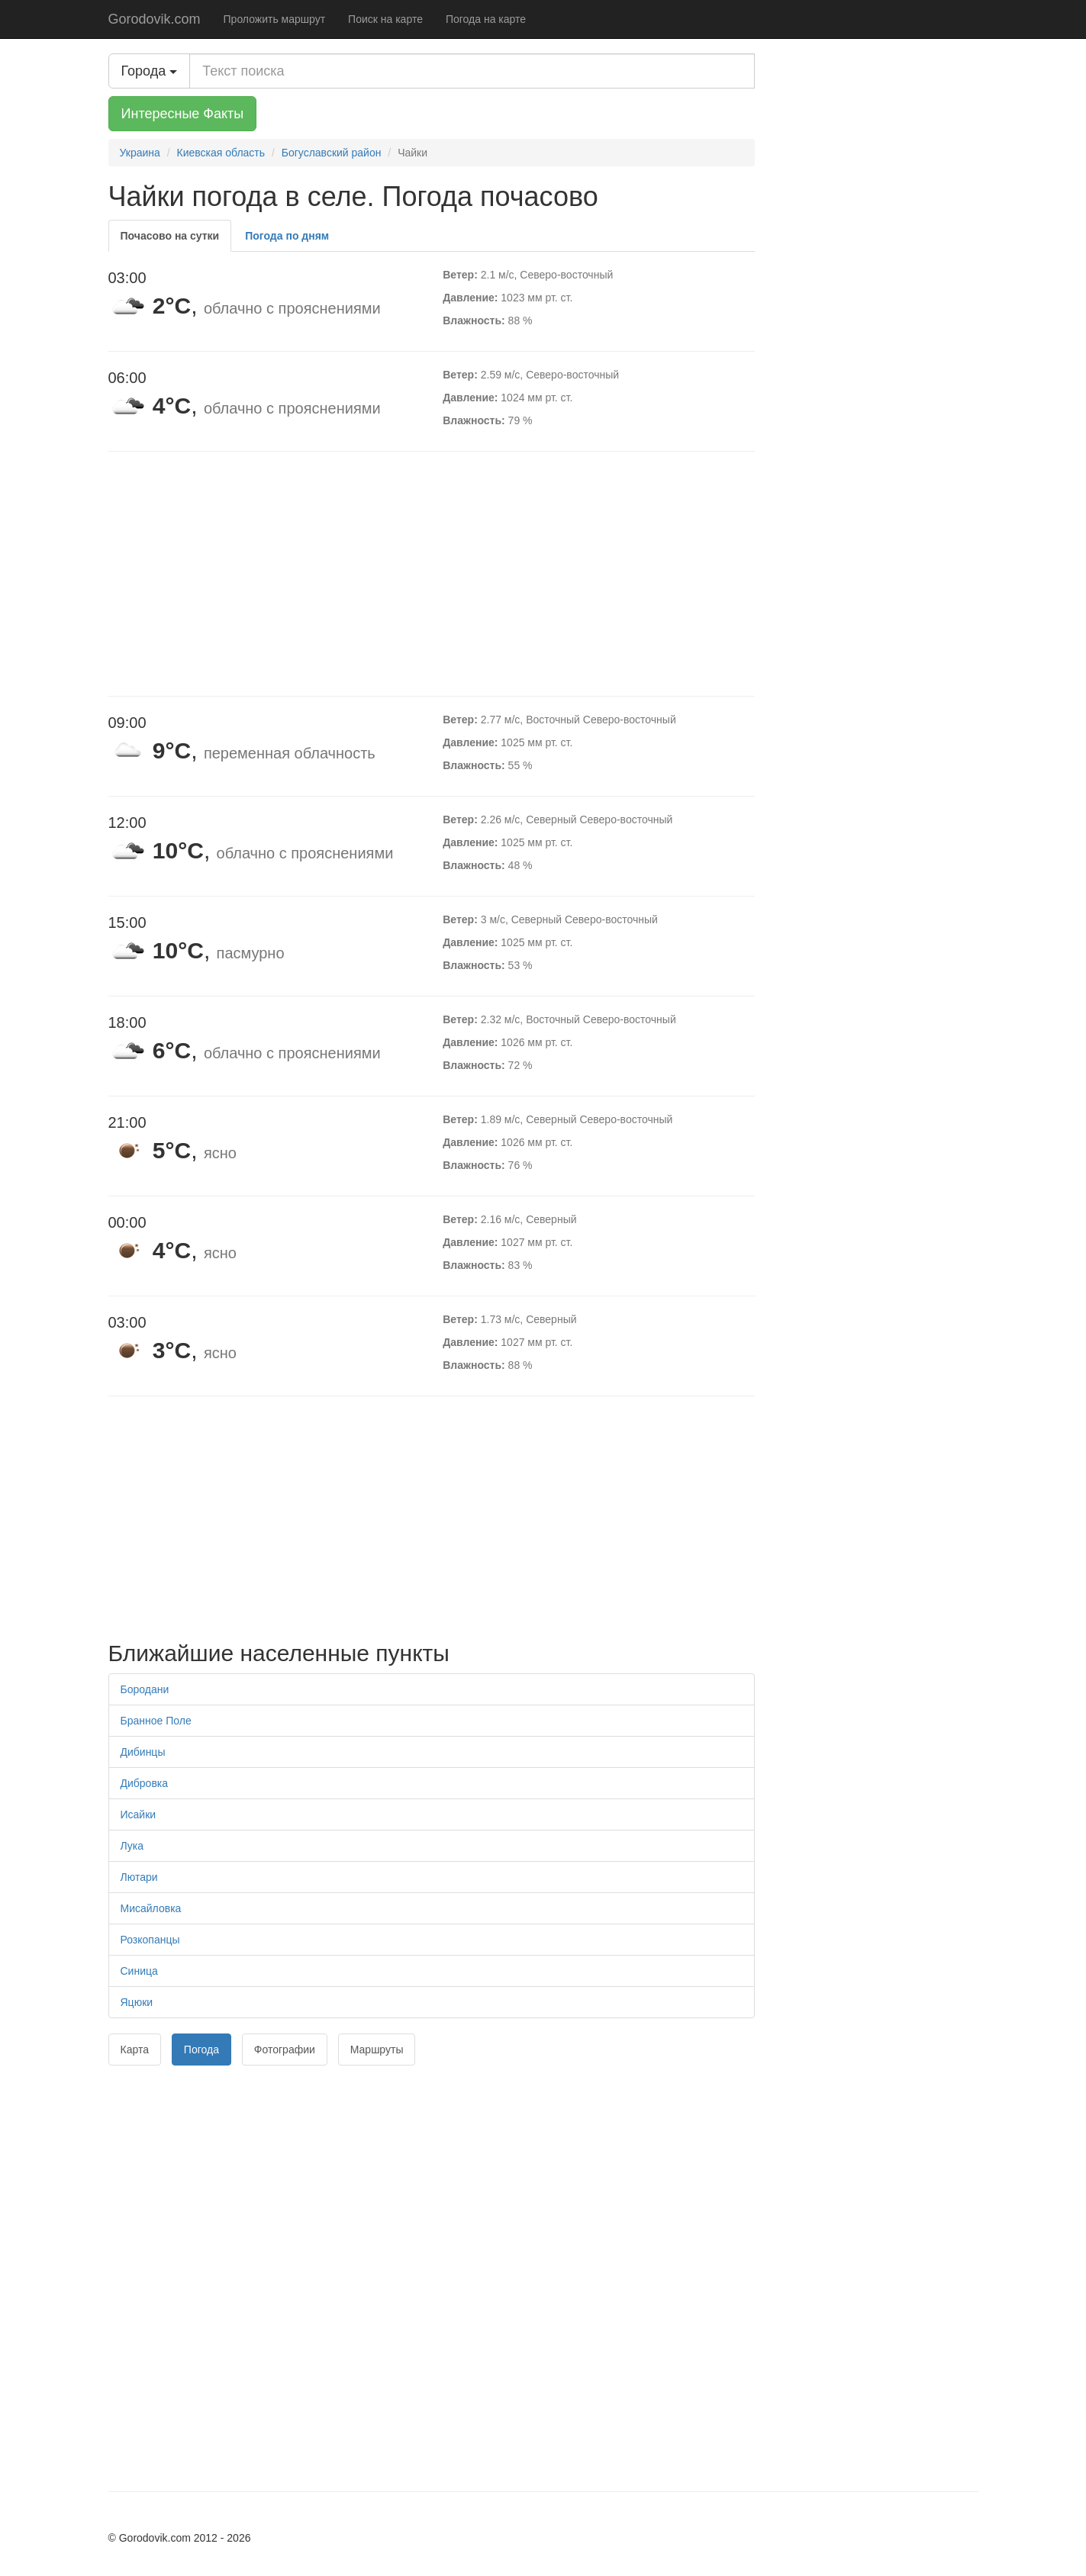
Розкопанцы (150, 1940)
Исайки (138, 1814)
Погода (201, 2049)
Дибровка (145, 1783)
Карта (135, 2049)
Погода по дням (287, 236)
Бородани (145, 1689)
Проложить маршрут (275, 19)
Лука (132, 1846)
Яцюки (137, 2002)
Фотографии (284, 2049)
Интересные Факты (182, 113)
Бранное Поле (156, 1721)
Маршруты (377, 2049)
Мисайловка (151, 1908)
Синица (139, 1971)
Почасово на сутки (170, 236)
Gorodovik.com (154, 19)
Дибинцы (143, 1752)
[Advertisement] (432, 574)
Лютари (139, 1877)
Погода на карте (486, 19)
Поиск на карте (385, 19)
